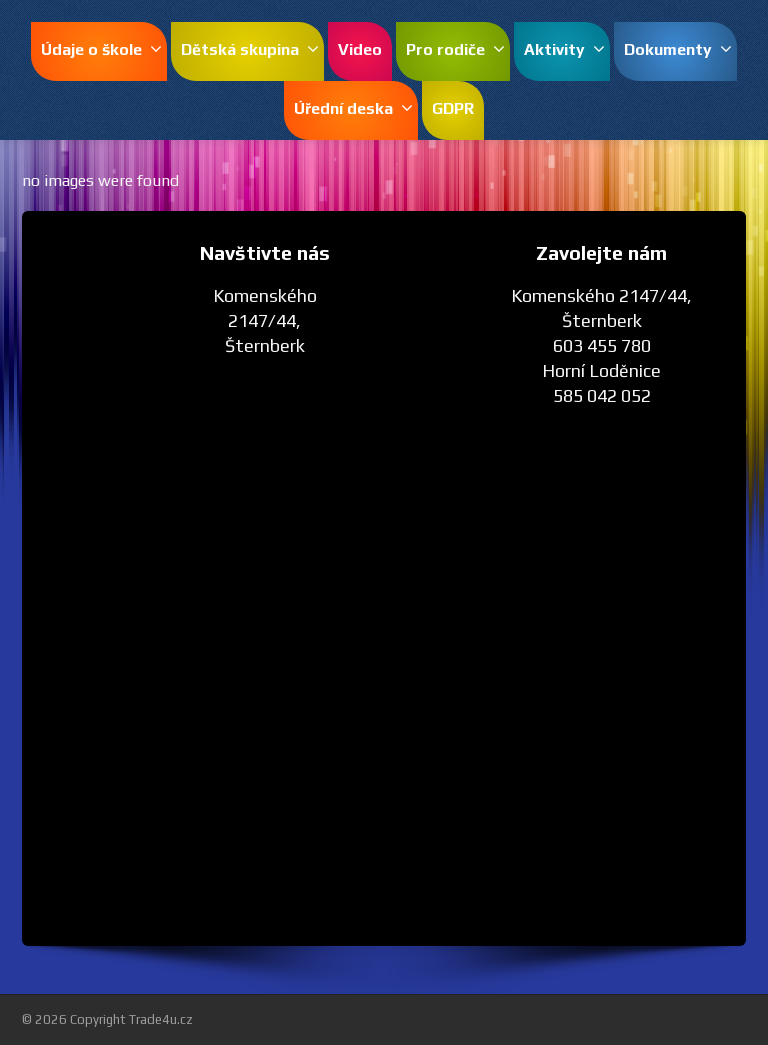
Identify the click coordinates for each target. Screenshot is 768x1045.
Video (360, 49)
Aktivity (564, 49)
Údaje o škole (101, 49)
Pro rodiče (455, 49)
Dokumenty (678, 49)
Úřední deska (353, 108)
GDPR (453, 108)
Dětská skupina (250, 49)
